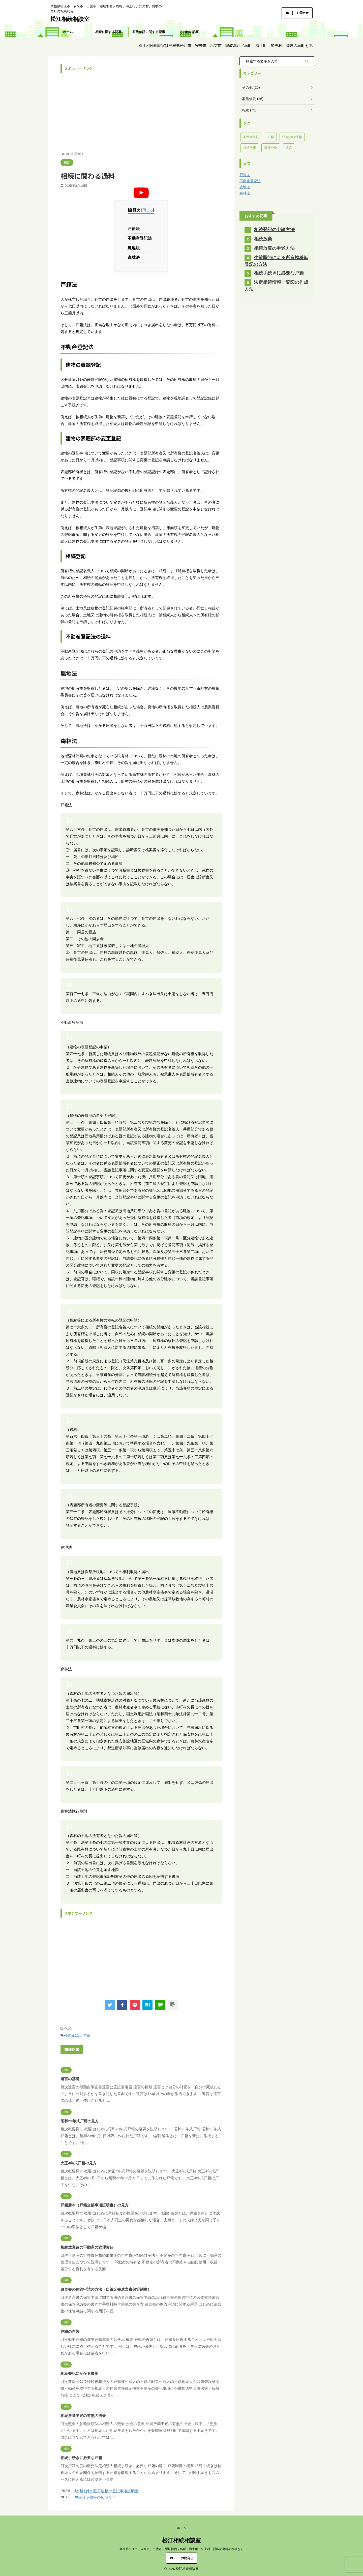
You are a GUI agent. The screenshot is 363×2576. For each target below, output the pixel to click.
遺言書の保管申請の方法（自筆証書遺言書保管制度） (105, 2289)
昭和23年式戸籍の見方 (79, 2121)
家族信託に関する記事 (148, 32)
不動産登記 (73, 2035)
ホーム (68, 32)
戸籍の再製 (69, 2331)
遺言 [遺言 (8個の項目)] (289, 148)
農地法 (135, 248)
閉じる (147, 210)
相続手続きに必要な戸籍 (81, 2458)
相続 (68, 2028)
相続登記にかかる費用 (79, 2373)
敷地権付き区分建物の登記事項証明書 (106, 2491)
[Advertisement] (141, 111)
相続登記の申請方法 (274, 229)
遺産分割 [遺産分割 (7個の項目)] (270, 148)
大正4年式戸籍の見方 (78, 2163)
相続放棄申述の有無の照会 (83, 2415)
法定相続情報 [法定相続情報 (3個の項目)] (292, 137)
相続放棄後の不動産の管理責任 (86, 2247)
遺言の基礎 (69, 2079)
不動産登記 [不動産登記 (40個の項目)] (251, 137)
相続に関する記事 (108, 32)
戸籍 (86, 2035)
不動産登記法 (141, 238)
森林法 (135, 257)
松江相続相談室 (69, 19)
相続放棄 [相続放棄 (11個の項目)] (249, 148)
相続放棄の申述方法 (274, 248)
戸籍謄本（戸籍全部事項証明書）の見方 (94, 2205)
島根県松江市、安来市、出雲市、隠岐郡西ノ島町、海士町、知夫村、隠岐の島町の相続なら (181, 2549)
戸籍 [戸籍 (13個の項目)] (270, 137)
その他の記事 (189, 32)
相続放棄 (263, 238)
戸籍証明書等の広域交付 (95, 2497)
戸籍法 (135, 229)
